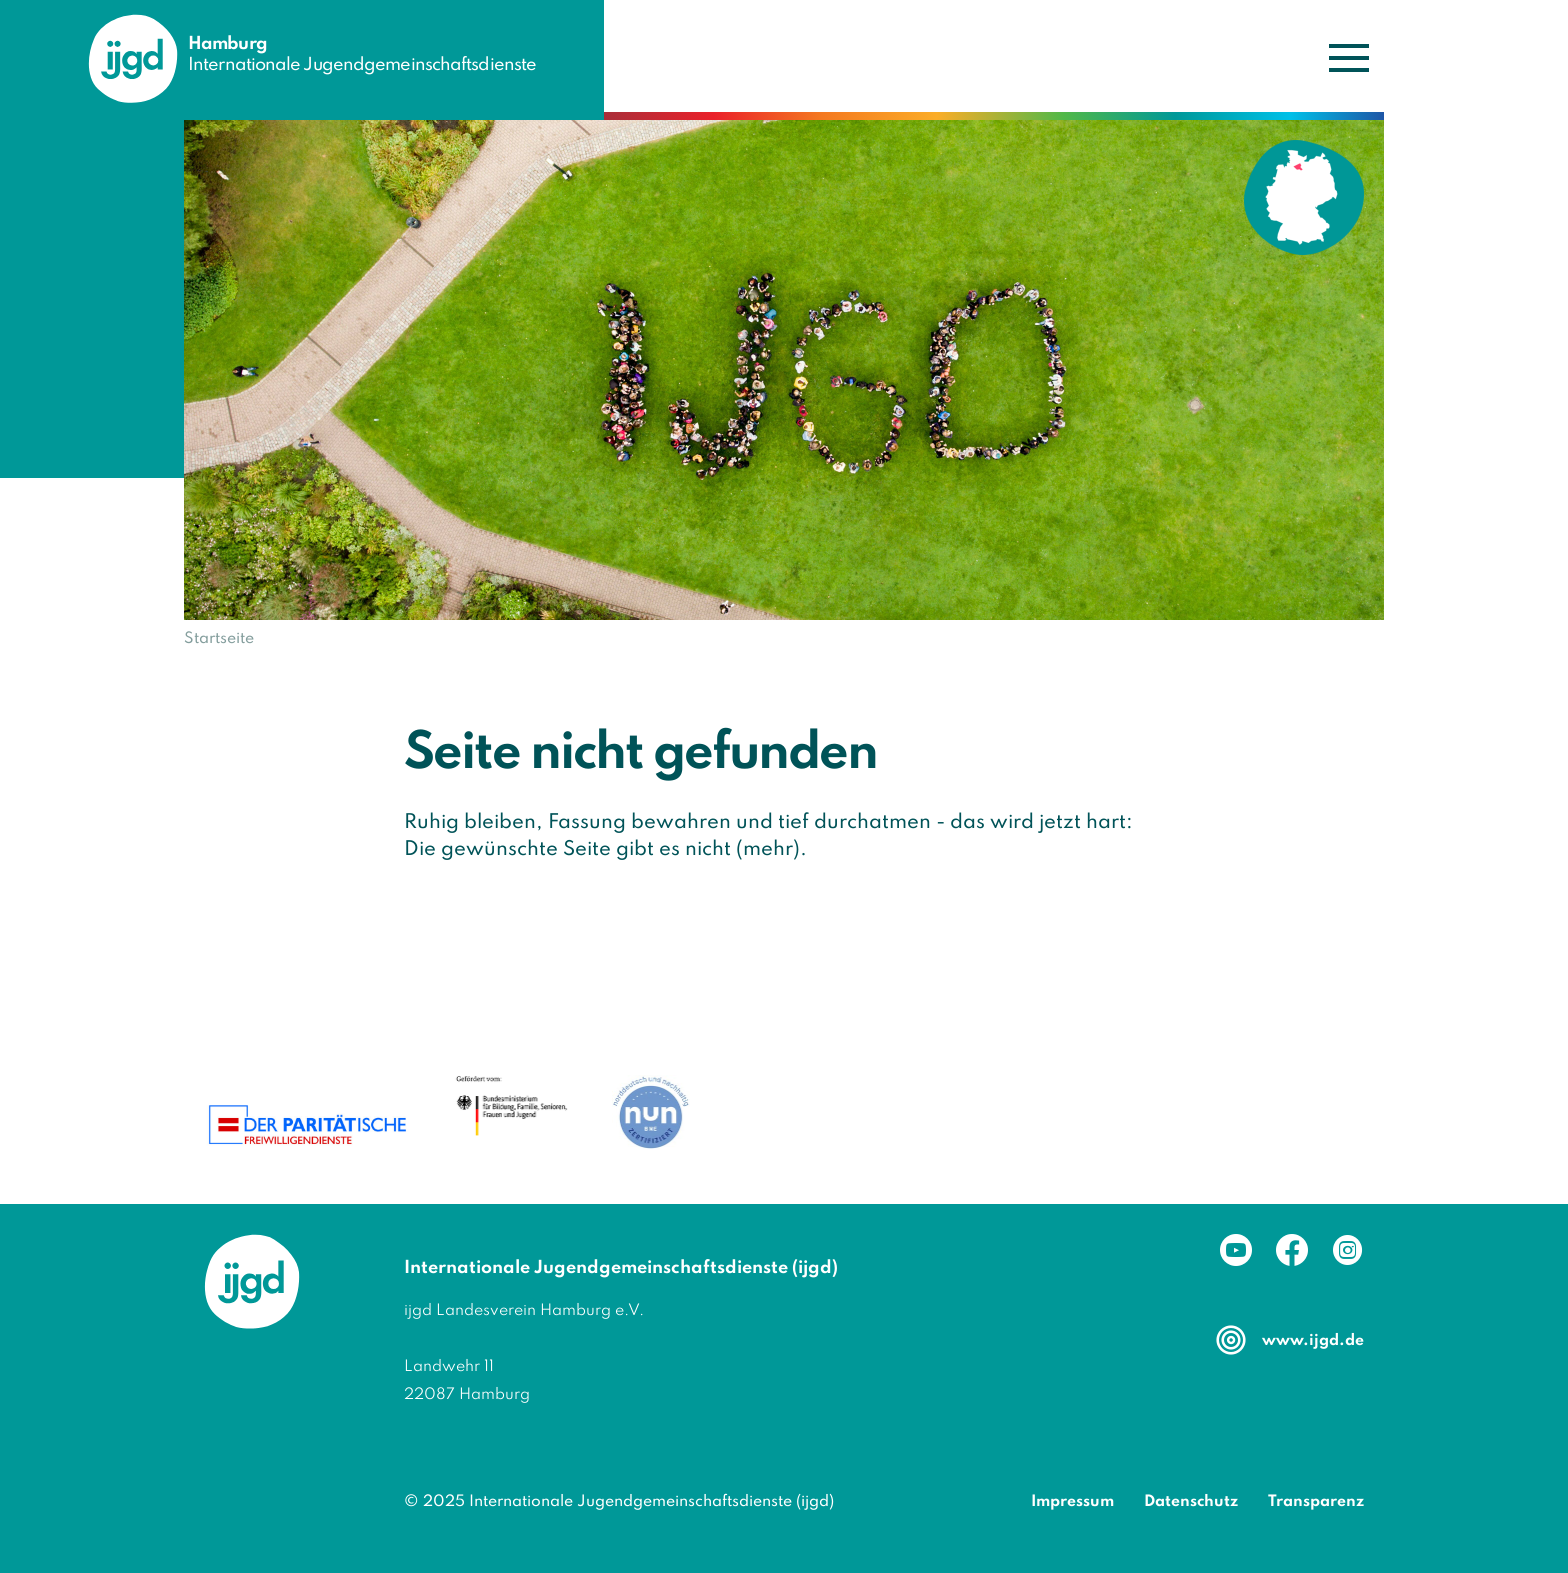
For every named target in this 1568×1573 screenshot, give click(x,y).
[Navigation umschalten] (1348, 57)
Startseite (219, 639)
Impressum (1072, 1502)
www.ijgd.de (1313, 1341)
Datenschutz (1191, 1502)
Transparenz (1316, 1502)
